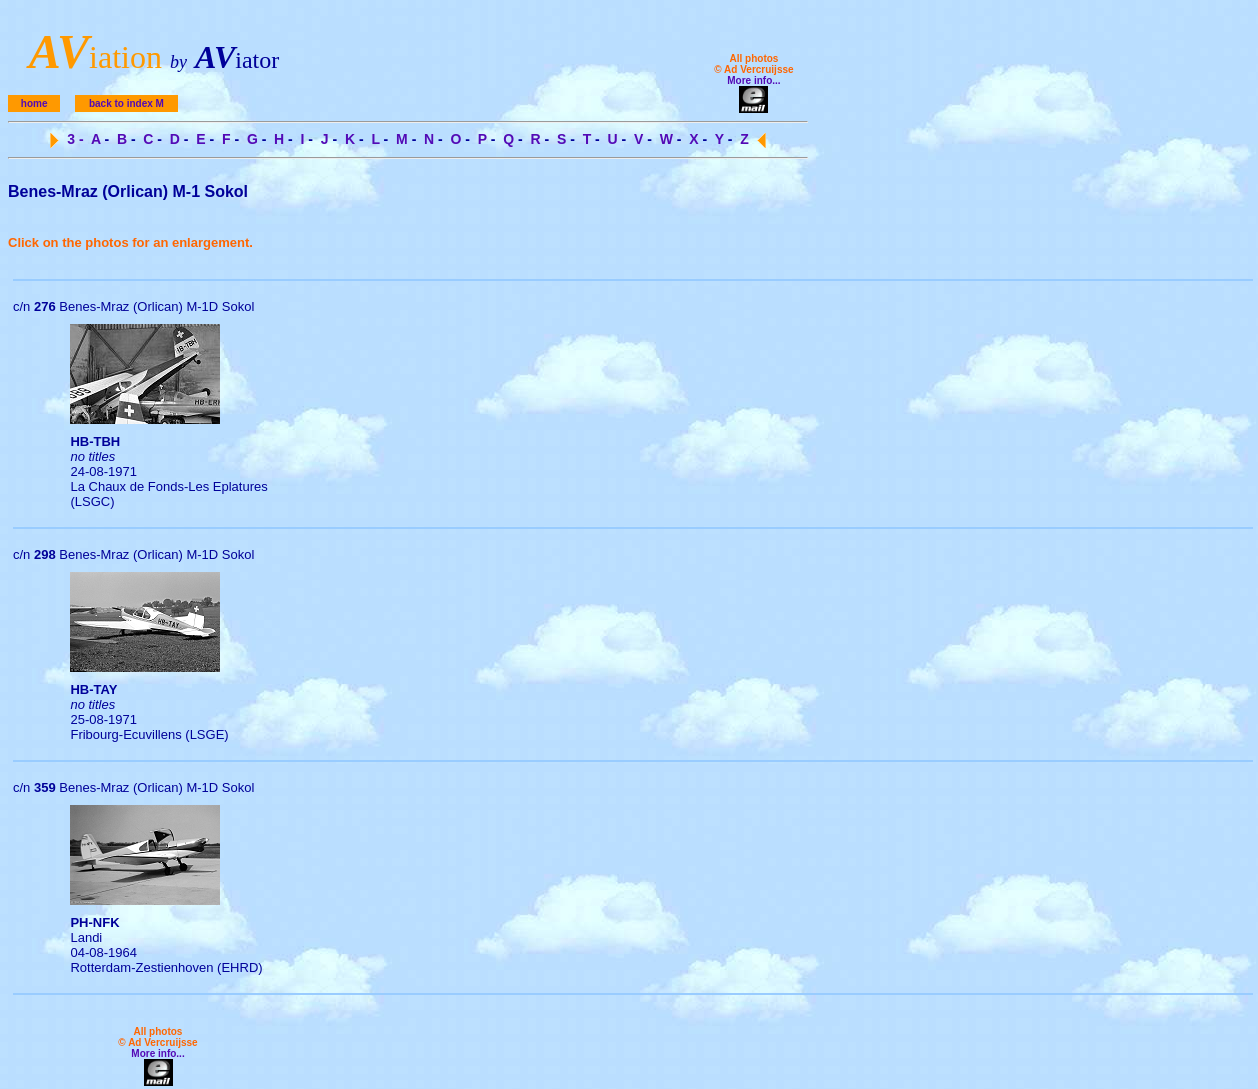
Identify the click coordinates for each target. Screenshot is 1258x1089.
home (34, 103)
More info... (753, 80)
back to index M (126, 103)
